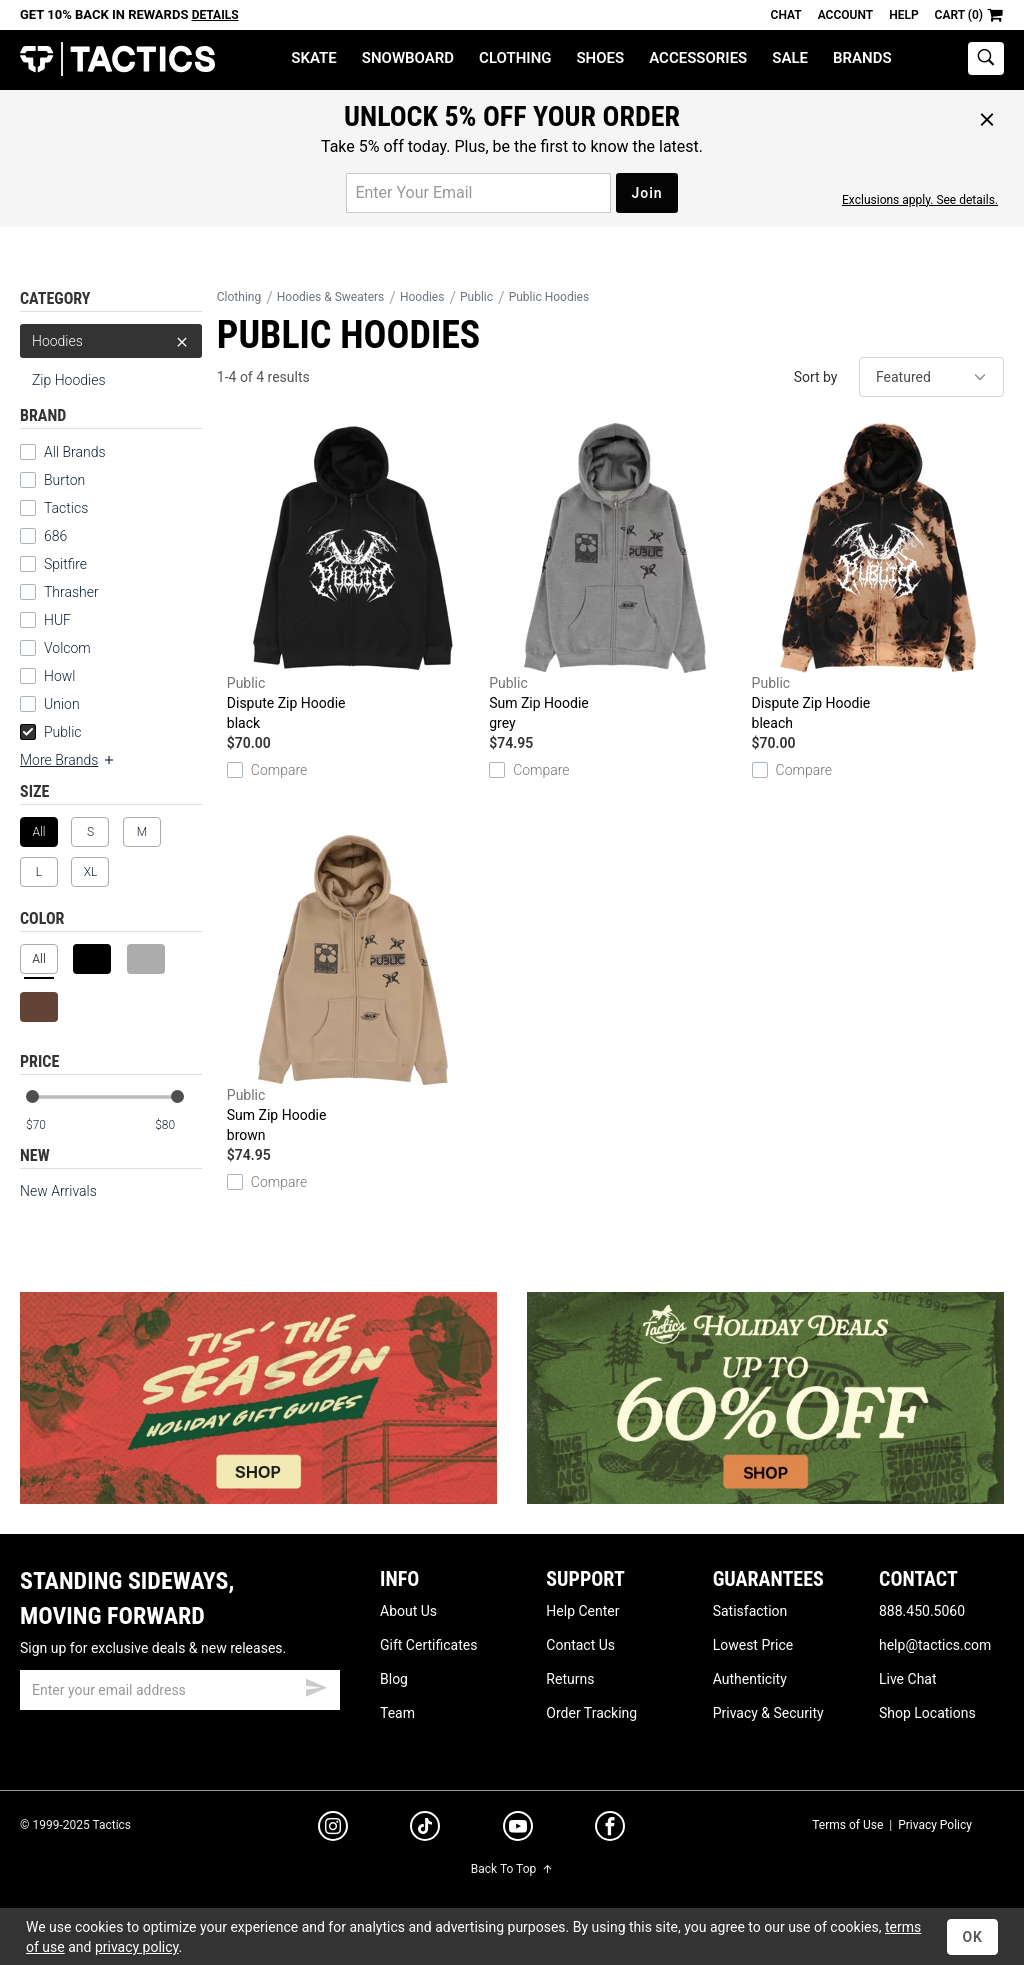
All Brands (75, 452)
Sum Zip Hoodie (615, 578)
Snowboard (408, 58)
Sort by (816, 377)
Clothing (515, 58)
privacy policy (137, 1947)
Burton (64, 480)
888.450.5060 (922, 1611)
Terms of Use (847, 1825)
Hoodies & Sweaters (331, 297)
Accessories (698, 58)
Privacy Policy (935, 1825)
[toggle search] (986, 58)
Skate (313, 58)
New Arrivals (58, 1191)
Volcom (67, 648)
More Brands (68, 760)
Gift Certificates (428, 1645)
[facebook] (610, 1830)
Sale (790, 58)
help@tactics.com (935, 1645)
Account (845, 15)
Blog (394, 1679)
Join (646, 193)
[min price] (49, 1125)
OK (972, 1937)
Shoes (600, 58)
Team (397, 1713)
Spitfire (65, 564)
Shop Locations (927, 1713)
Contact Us (580, 1645)
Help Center (582, 1611)
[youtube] (518, 1830)
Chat (786, 15)
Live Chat (908, 1679)
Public (51, 732)
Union (62, 704)
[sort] (931, 377)
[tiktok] (425, 1829)
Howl (59, 676)
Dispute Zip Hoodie (353, 578)
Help (903, 15)
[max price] (178, 1125)
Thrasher (71, 592)
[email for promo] (478, 193)
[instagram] (333, 1829)
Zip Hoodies (69, 380)
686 (55, 536)
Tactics (117, 59)
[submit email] (316, 1685)
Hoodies (111, 341)
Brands (862, 58)
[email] (180, 1690)
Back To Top (512, 1869)
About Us (408, 1611)
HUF (57, 620)
